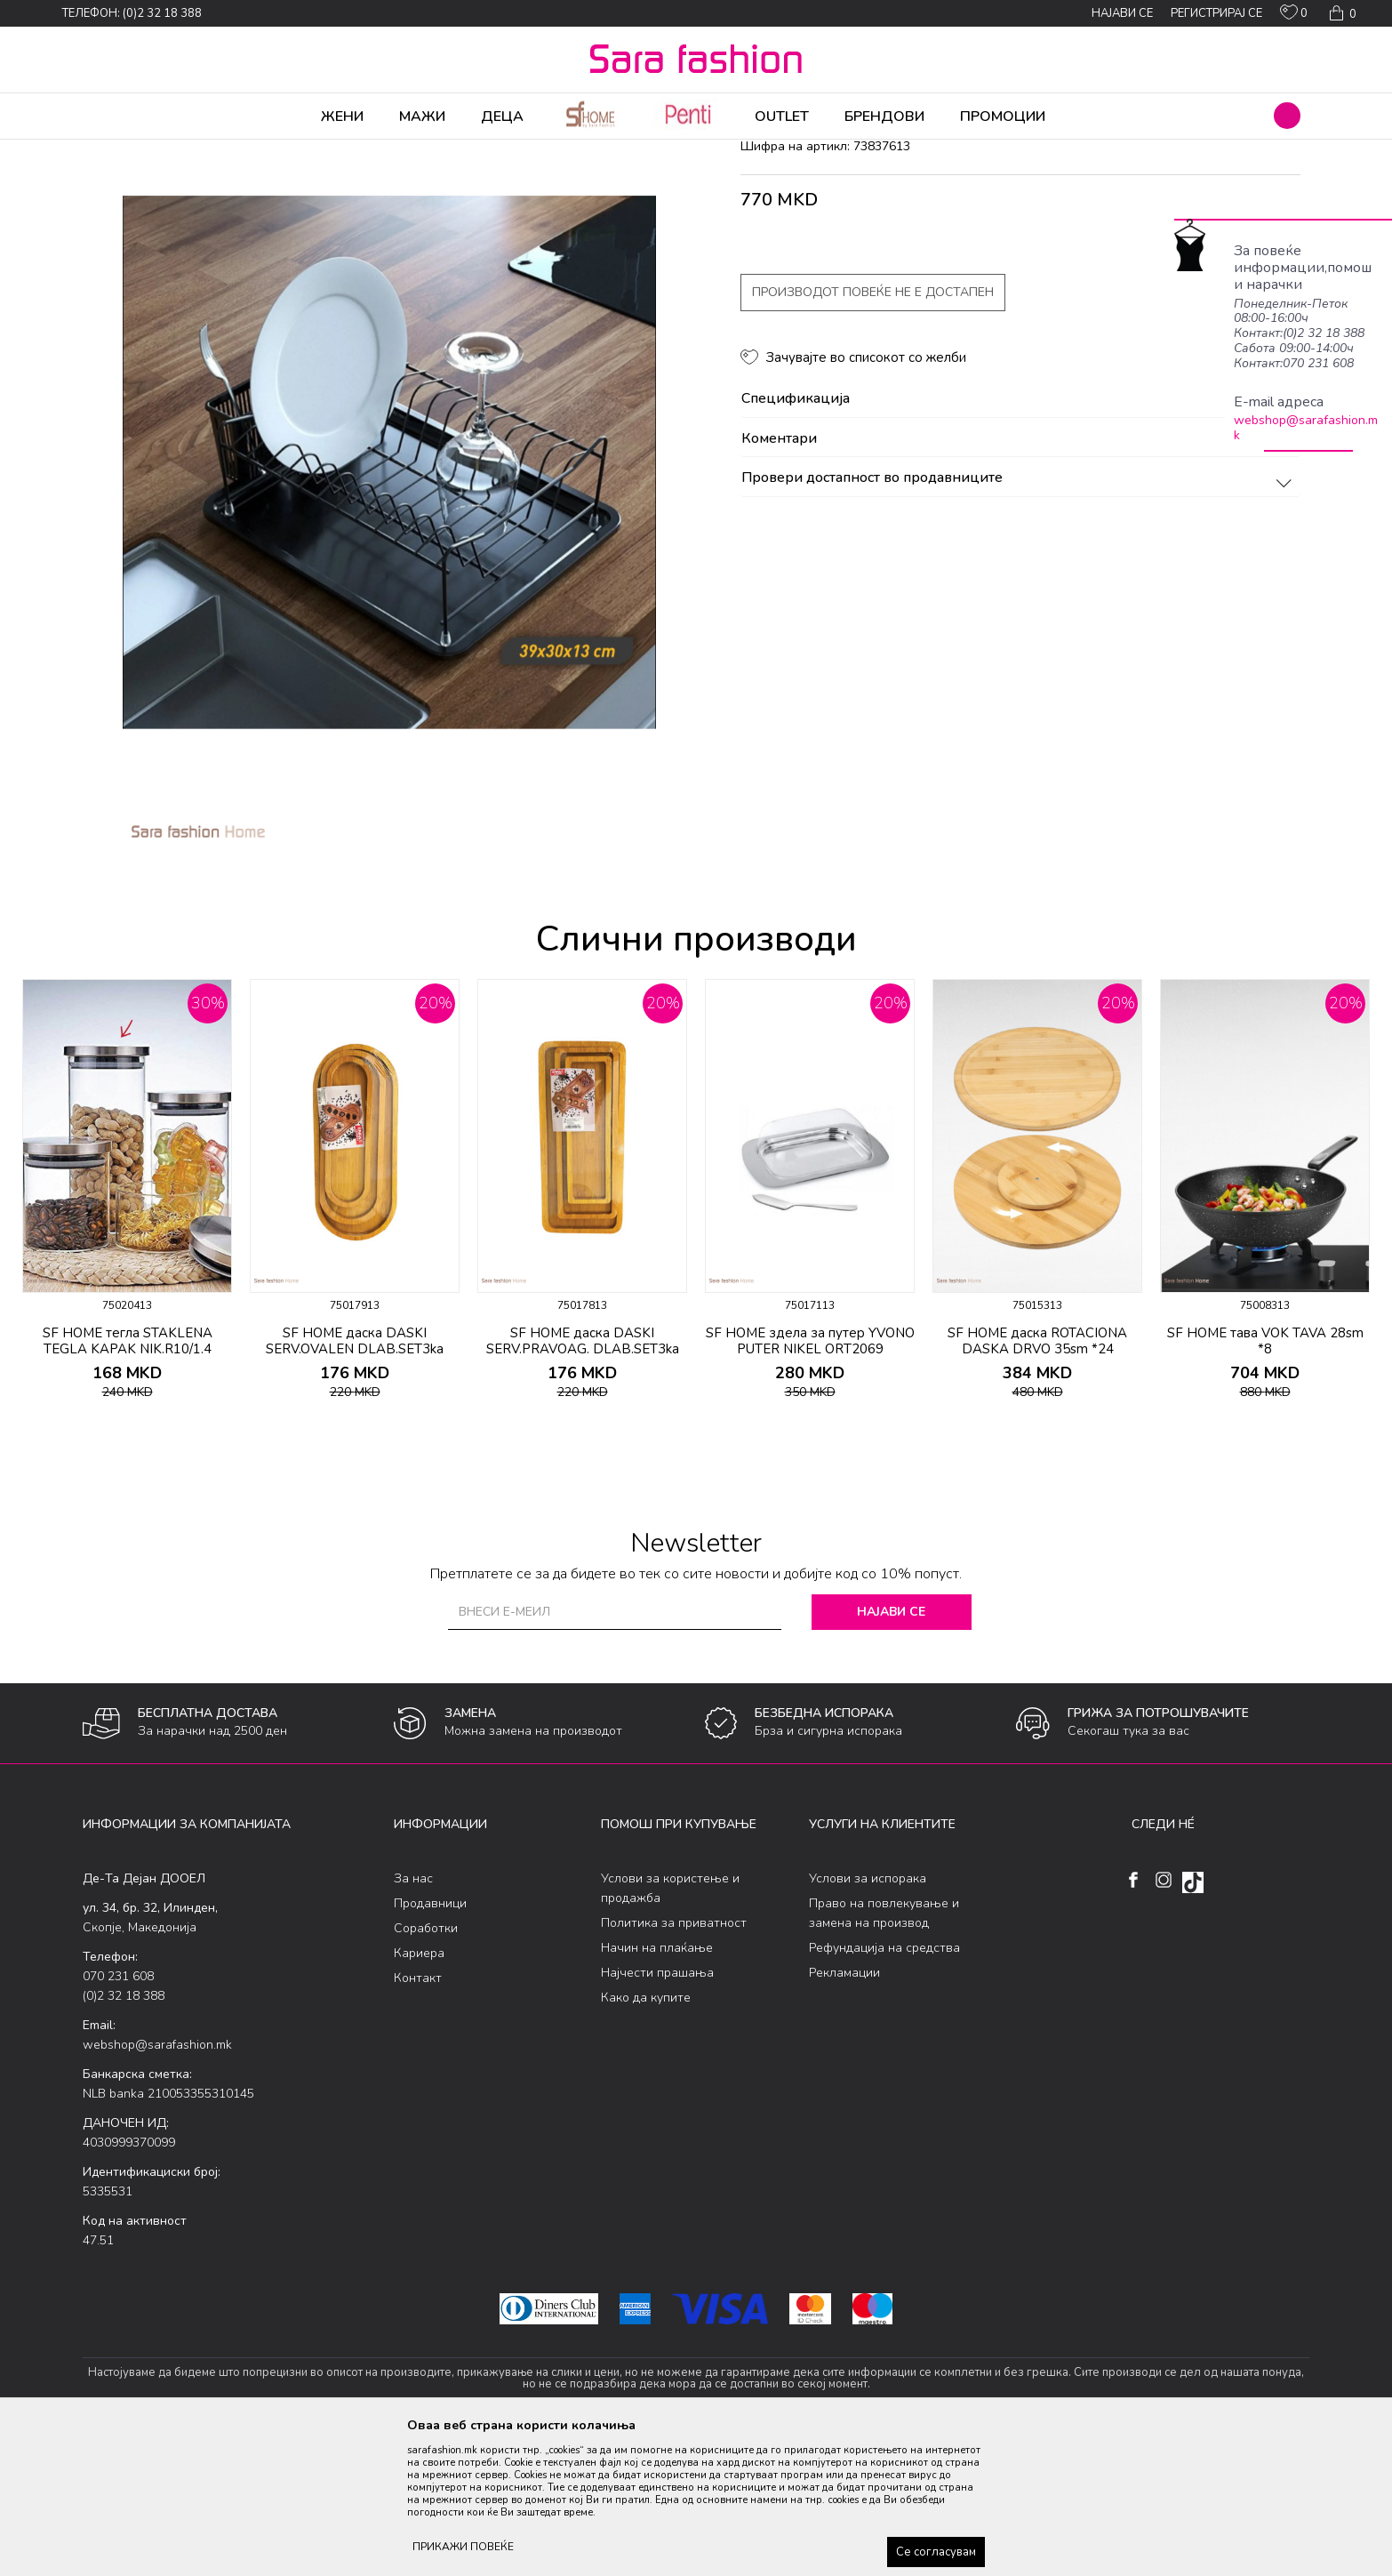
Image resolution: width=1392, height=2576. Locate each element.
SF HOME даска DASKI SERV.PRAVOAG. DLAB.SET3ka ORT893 (582, 1489)
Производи (190, 151)
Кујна (359, 151)
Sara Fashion (115, 151)
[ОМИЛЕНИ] (1294, 16)
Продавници (430, 2042)
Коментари (1019, 579)
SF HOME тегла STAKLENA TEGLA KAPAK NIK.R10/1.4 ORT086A (127, 1489)
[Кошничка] (1340, 13)
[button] (1287, 115)
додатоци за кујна (431, 151)
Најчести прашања (657, 2112)
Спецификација (1019, 539)
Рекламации (844, 2112)
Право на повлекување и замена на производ (884, 2052)
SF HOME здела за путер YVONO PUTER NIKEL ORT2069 (810, 1481)
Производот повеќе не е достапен (873, 431)
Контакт (418, 2117)
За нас (413, 2018)
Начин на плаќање (657, 2087)
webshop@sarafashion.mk (1306, 428)
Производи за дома (282, 151)
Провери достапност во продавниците (1019, 618)
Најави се (891, 1751)
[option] (127, 1336)
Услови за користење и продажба (670, 2028)
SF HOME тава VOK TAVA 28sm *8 (1265, 1481)
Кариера (419, 2092)
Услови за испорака (867, 2018)
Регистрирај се (1216, 13)
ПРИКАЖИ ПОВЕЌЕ (463, 2547)
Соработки (426, 2067)
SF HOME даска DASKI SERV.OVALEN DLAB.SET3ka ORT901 (355, 1489)
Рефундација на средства (884, 2087)
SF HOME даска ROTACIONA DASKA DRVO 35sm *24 (1037, 1481)
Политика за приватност (674, 2062)
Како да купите (646, 2137)
